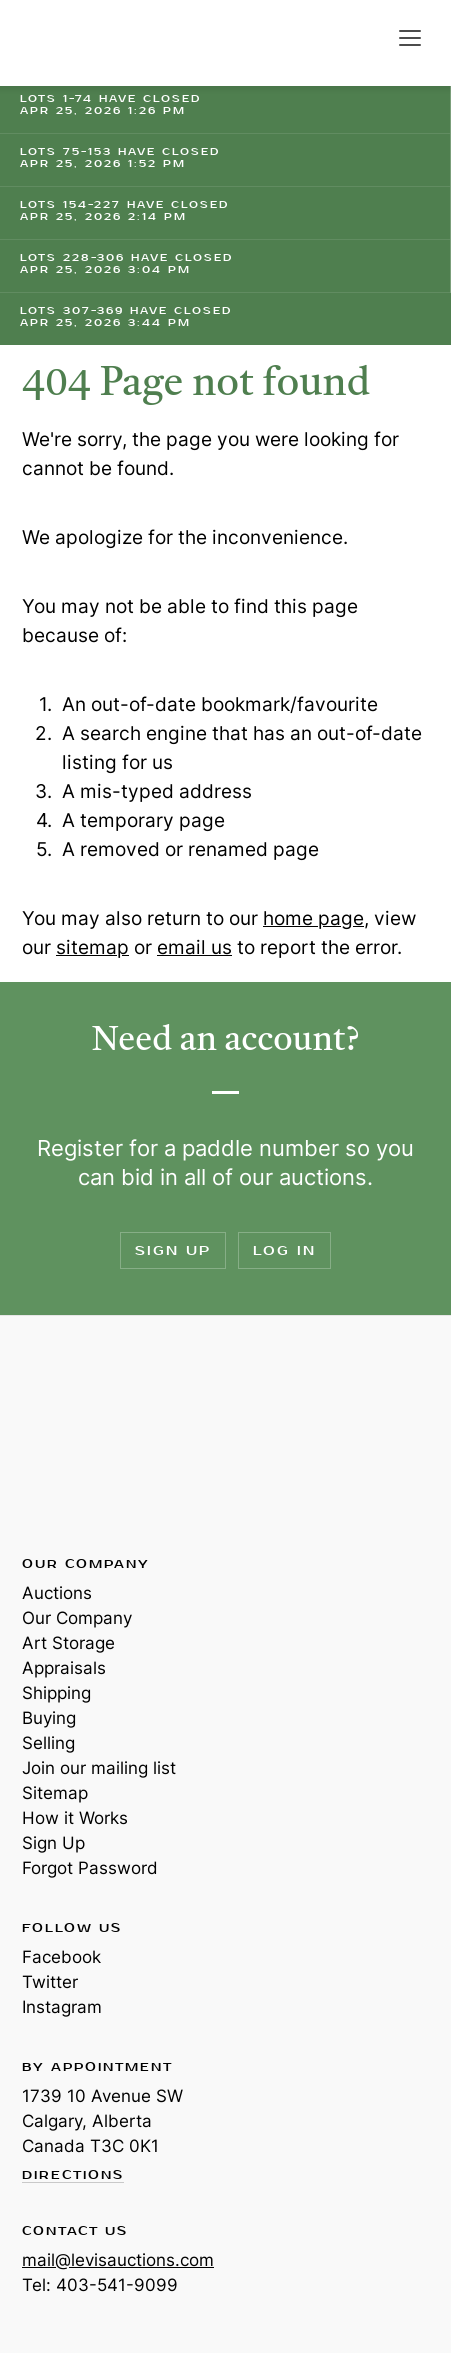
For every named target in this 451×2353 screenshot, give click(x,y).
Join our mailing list (99, 1768)
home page (313, 918)
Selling (48, 1743)
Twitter (50, 1982)
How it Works (75, 1818)
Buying (49, 1718)
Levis (87, 1434)
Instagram (62, 2007)
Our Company (77, 1618)
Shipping (56, 1693)
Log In (284, 1250)
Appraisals (64, 1668)
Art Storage (68, 1643)
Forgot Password (90, 1868)
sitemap (92, 947)
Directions (73, 2176)
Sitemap (55, 1793)
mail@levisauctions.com (118, 2260)
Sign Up (173, 1250)
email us (194, 947)
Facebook (61, 1957)
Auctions (57, 1593)
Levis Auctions (90, 43)
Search (369, 38)
